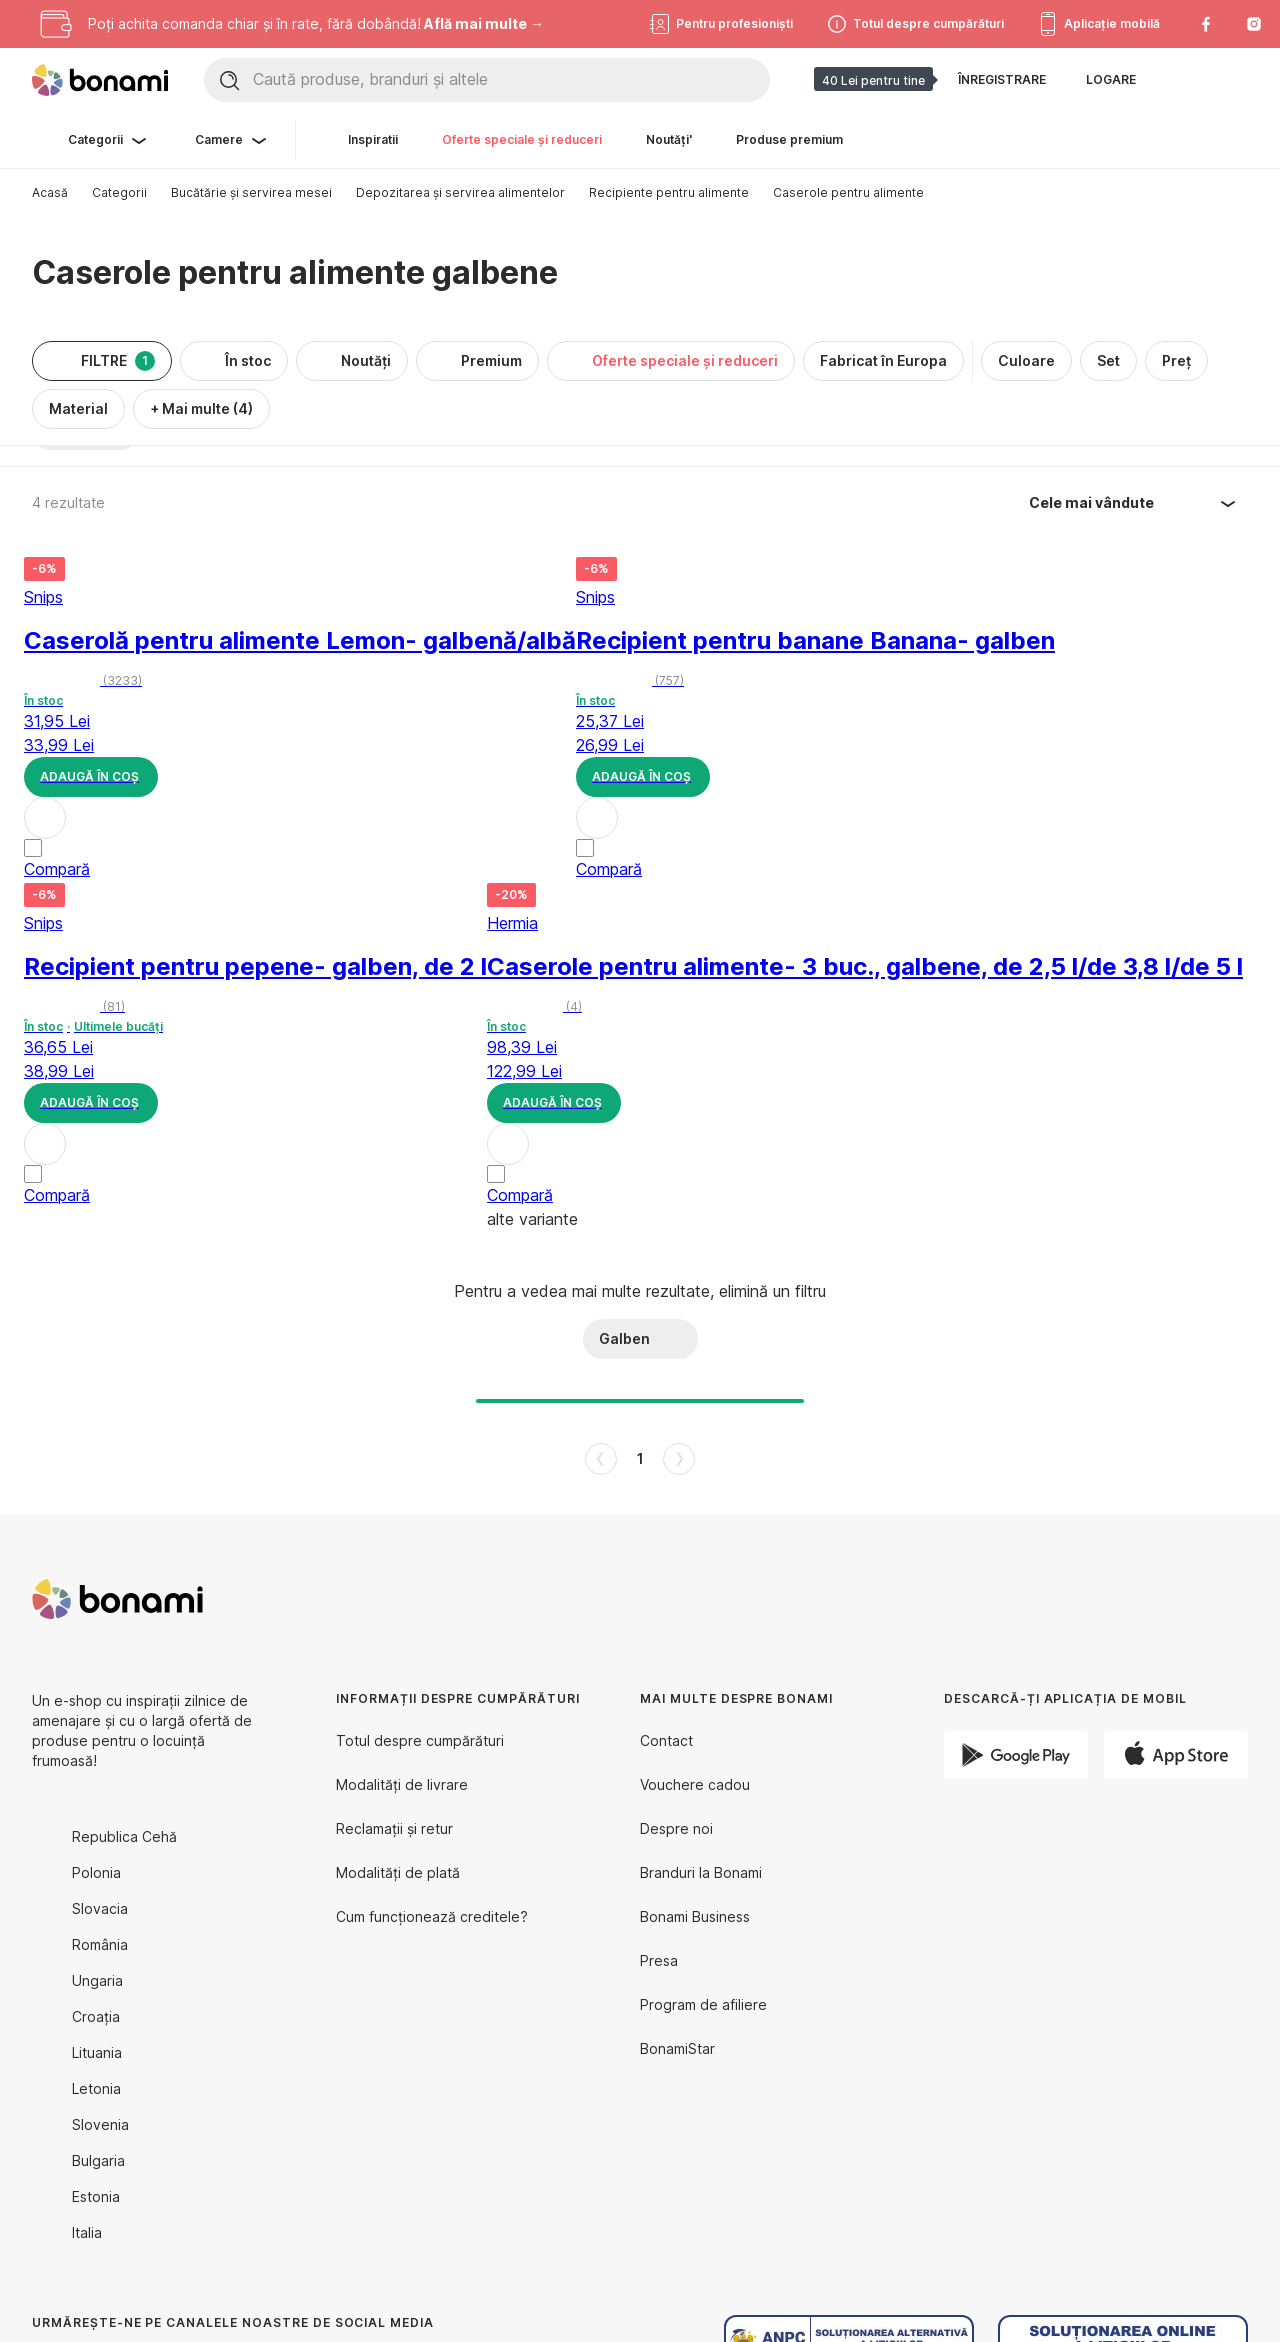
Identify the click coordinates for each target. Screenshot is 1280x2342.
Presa (659, 1960)
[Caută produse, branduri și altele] (511, 80)
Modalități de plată (398, 1872)
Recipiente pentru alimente (669, 192)
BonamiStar (677, 2048)
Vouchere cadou (695, 1784)
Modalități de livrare (402, 1784)
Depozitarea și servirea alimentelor (460, 192)
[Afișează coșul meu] (1232, 80)
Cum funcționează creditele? (432, 1916)
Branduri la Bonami (701, 1872)
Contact (666, 1740)
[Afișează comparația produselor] (1184, 80)
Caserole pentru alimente (848, 192)
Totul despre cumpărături (420, 1740)
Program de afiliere (703, 2004)
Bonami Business (695, 1916)
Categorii (119, 192)
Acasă (50, 192)
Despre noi (676, 1828)
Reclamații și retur (394, 1828)
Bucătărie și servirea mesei (251, 192)
